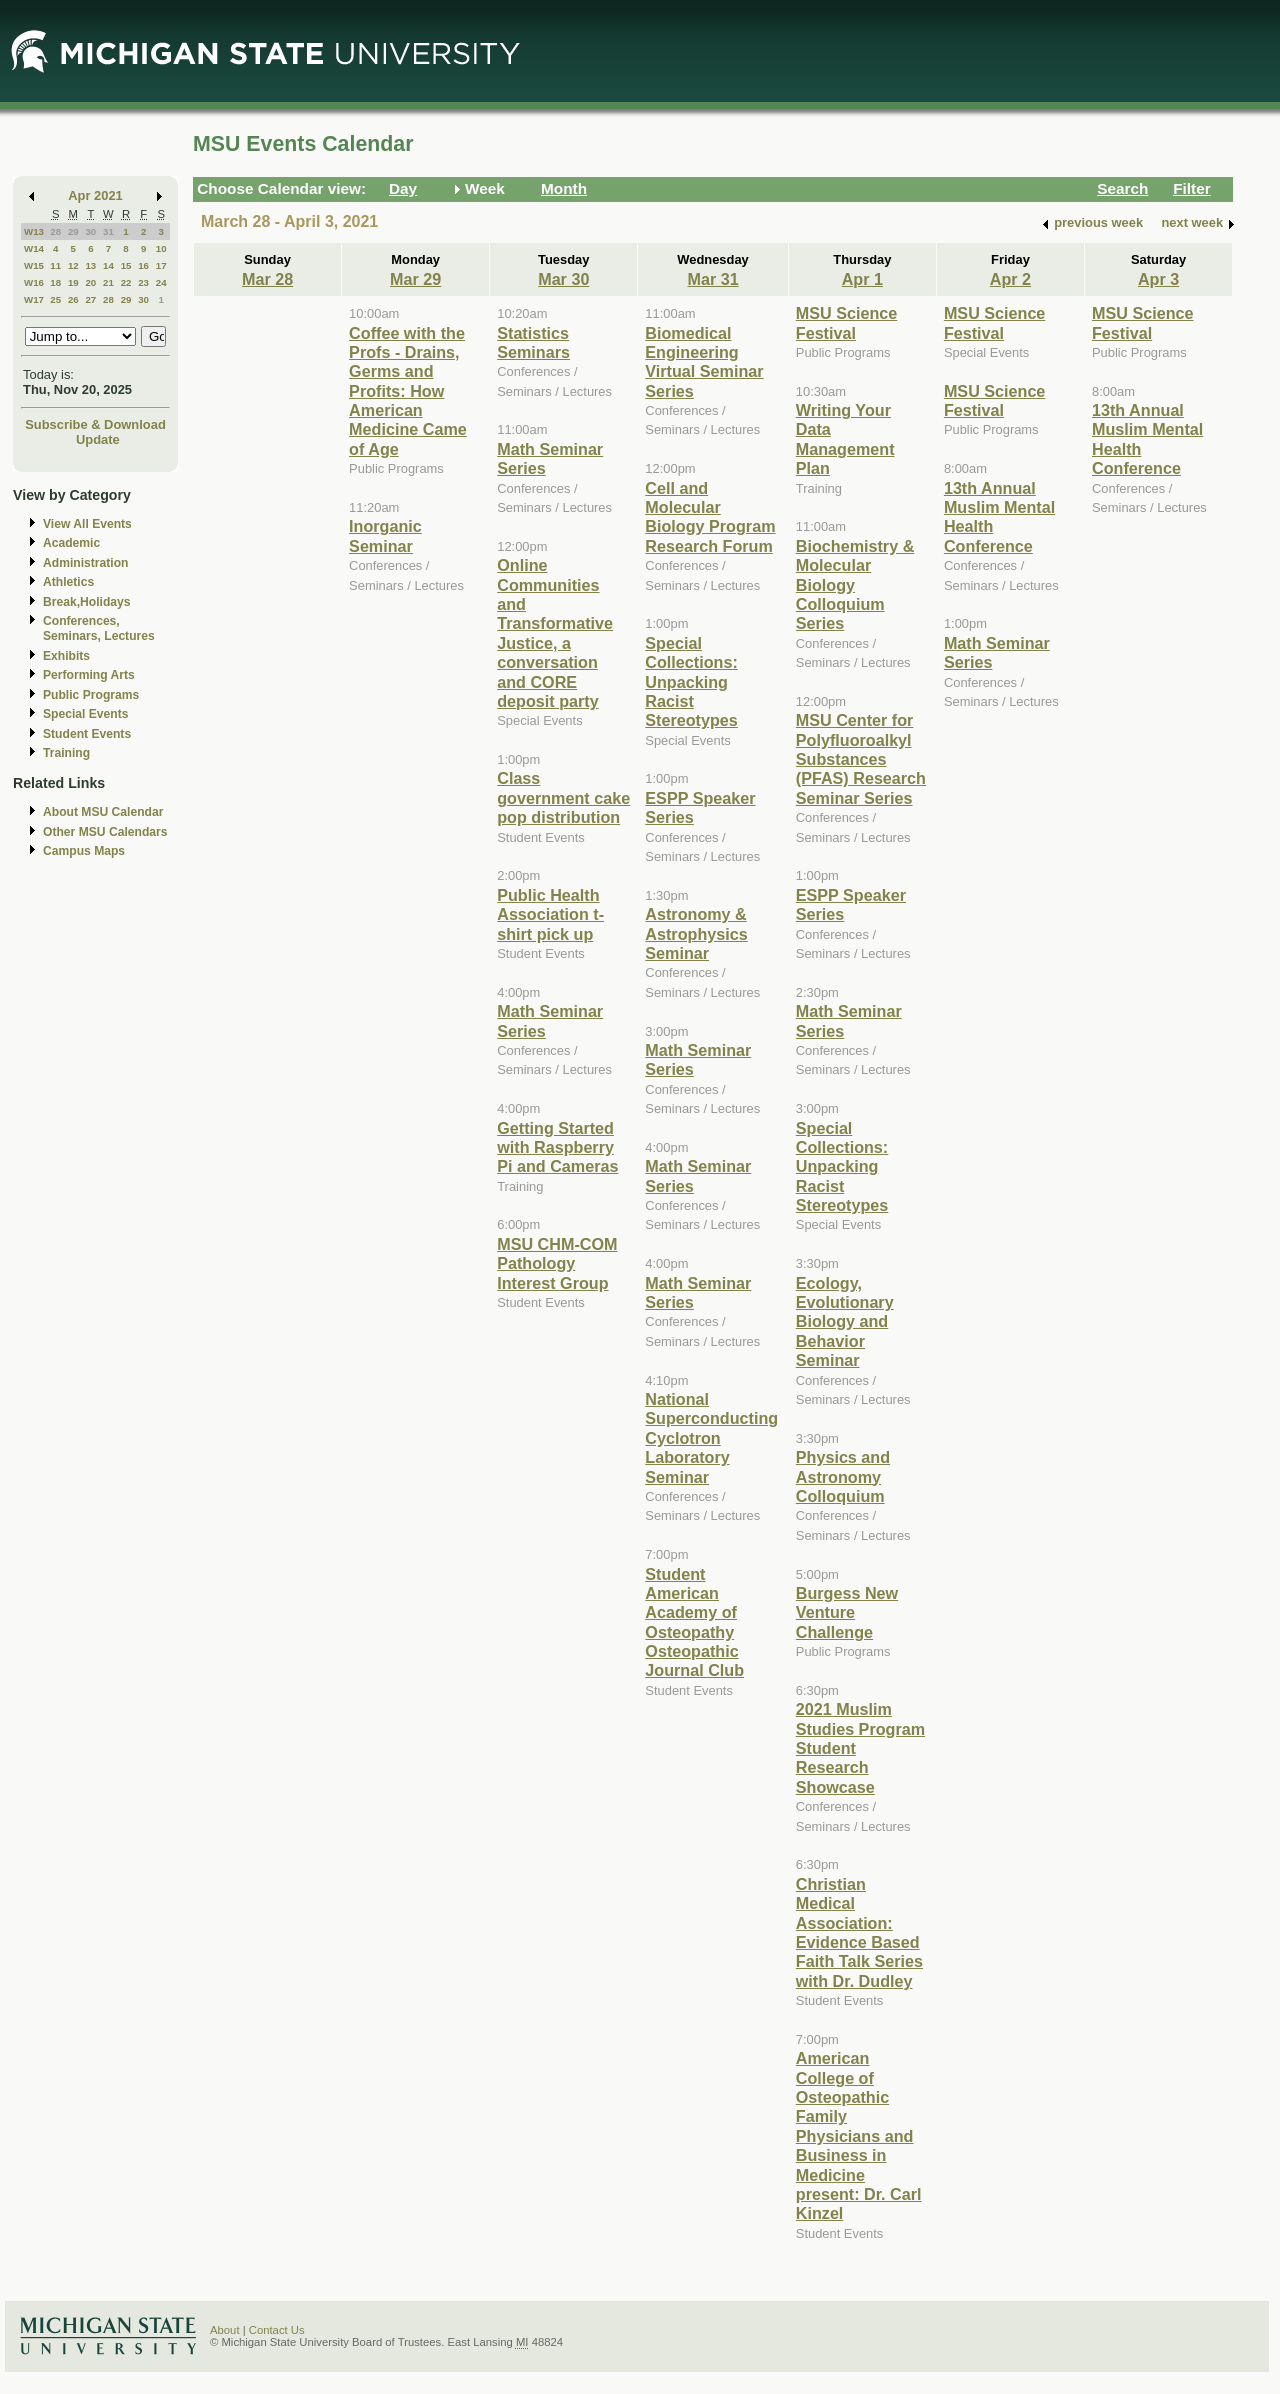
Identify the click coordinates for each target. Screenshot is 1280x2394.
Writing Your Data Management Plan (845, 439)
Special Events (85, 714)
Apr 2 (1010, 279)
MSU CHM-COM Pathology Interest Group (557, 1263)
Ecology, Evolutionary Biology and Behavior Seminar (845, 1322)
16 (143, 265)
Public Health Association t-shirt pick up (550, 914)
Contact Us (277, 2330)
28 (55, 231)
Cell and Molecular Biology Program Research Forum (710, 517)
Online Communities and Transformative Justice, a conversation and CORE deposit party (555, 633)
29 (73, 231)
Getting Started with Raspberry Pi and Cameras (557, 1147)
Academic (71, 543)
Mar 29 (415, 279)
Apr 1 (862, 279)
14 (108, 265)
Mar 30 (563, 279)
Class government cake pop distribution (563, 797)
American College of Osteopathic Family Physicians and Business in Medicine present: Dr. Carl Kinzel (859, 2135)
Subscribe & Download (95, 424)
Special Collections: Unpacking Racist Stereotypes (691, 682)
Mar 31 (712, 279)
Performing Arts (89, 675)
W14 (34, 248)
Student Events (87, 734)
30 (90, 231)
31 (108, 231)
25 (55, 299)
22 (126, 282)
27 (90, 299)
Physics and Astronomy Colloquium (843, 1476)
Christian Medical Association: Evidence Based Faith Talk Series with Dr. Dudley (859, 1932)
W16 (34, 282)
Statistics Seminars (533, 342)
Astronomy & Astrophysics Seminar (696, 933)
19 (73, 282)
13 (90, 265)
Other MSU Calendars (105, 832)
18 (55, 282)
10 (161, 248)
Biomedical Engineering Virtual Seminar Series (704, 362)
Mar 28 (267, 279)
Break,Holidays (87, 602)
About (225, 2330)
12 (73, 265)
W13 (34, 231)
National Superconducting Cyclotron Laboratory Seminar (711, 1438)
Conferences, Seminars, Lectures (99, 628)
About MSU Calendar (103, 812)
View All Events (87, 524)
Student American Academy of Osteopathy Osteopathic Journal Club (694, 1622)
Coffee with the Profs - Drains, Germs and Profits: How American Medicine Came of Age (408, 391)
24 (161, 282)
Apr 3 (1158, 279)
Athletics (68, 582)
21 (108, 282)
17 (161, 265)
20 (90, 282)
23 (143, 282)
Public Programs (91, 695)
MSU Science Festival (846, 322)
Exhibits (66, 656)
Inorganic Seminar (385, 535)
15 (126, 265)
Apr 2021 (95, 195)
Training (66, 753)
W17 (34, 299)
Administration (85, 563)
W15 (34, 265)
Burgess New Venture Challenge (847, 1612)
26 (73, 299)
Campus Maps (84, 851)
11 (55, 265)
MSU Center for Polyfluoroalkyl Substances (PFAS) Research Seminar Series (861, 759)
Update (98, 439)
